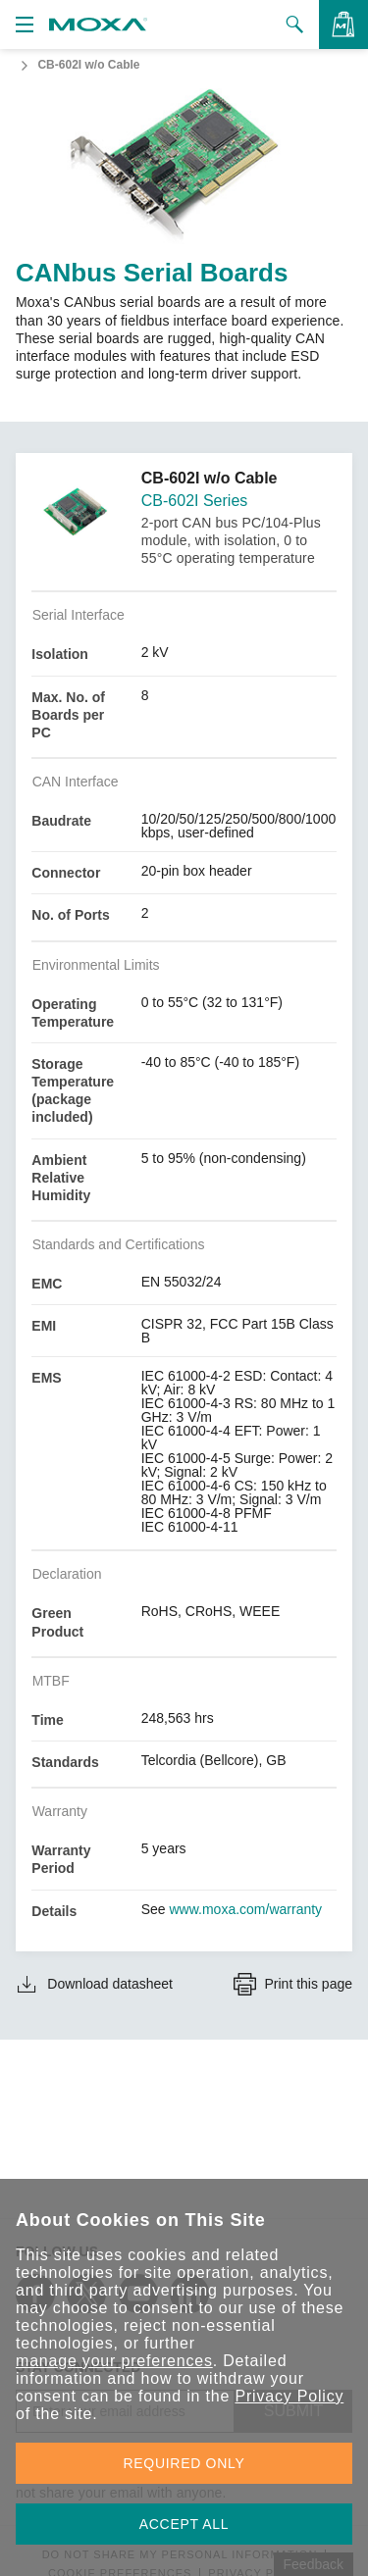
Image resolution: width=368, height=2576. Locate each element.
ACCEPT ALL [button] (184, 2524)
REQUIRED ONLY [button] (184, 2463)
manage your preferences (114, 2360)
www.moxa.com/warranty (246, 1909)
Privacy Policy (289, 2396)
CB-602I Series (194, 500)
